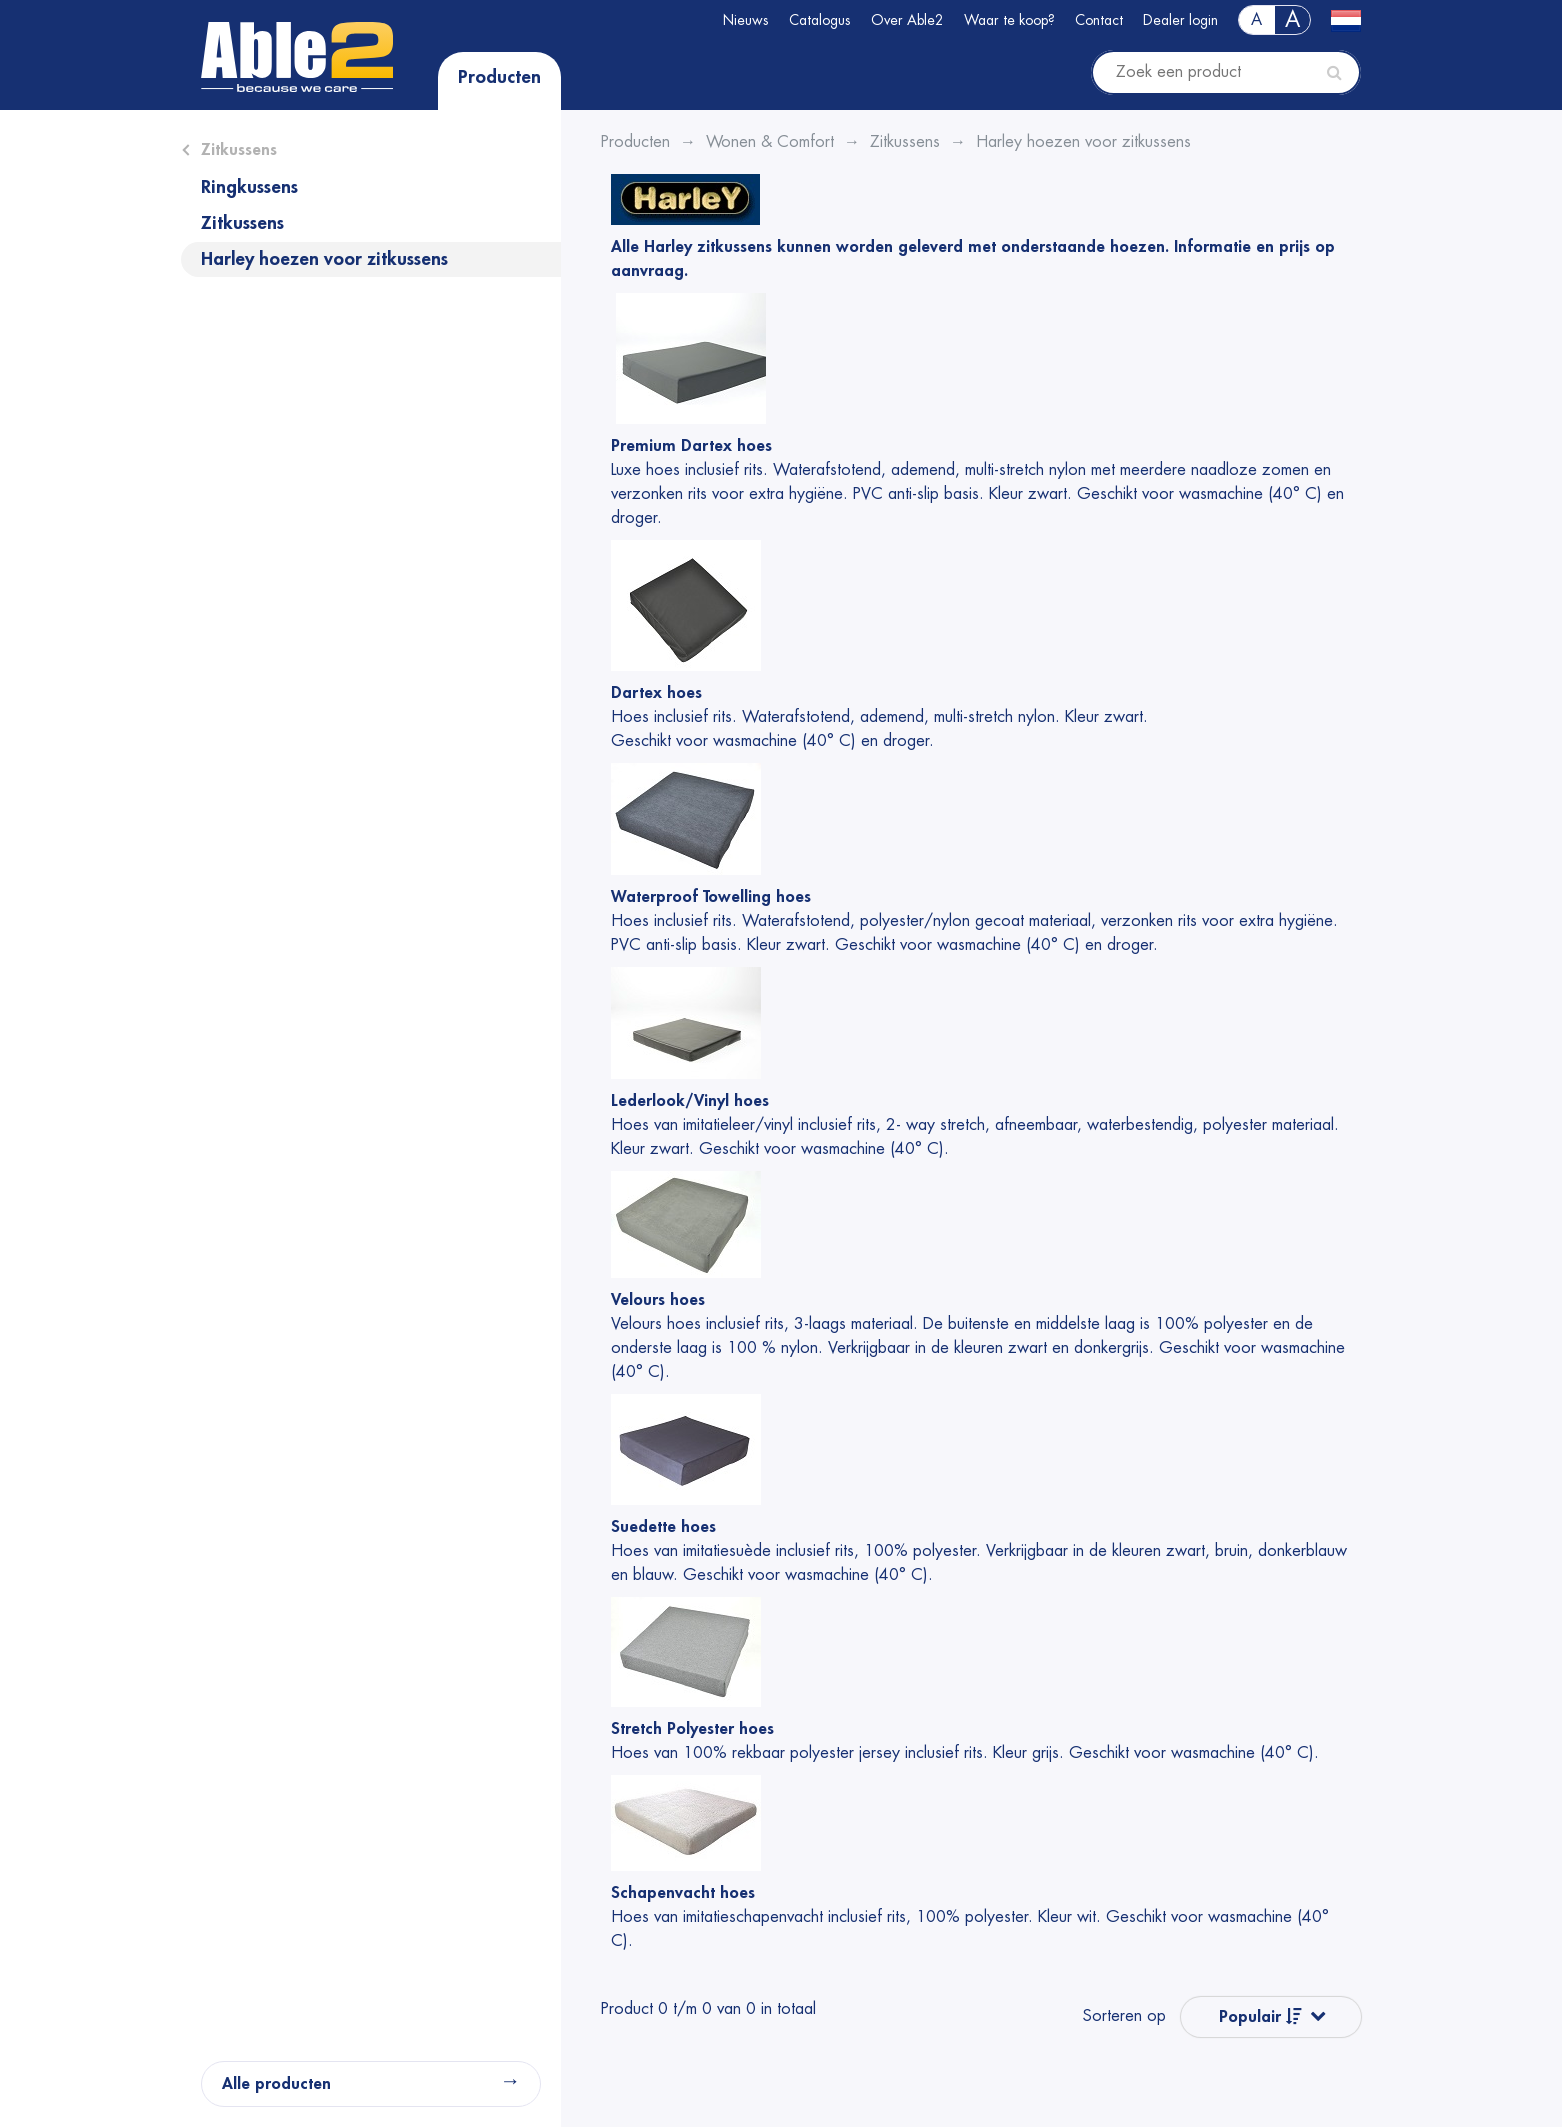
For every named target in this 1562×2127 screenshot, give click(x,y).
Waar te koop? (1009, 20)
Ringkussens (249, 187)
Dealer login (1180, 20)
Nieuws (746, 20)
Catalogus (820, 20)
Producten (499, 77)
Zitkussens (239, 150)
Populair (1260, 2016)
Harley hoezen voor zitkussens (324, 259)
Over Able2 (907, 20)
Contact (1099, 20)
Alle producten (276, 2084)
